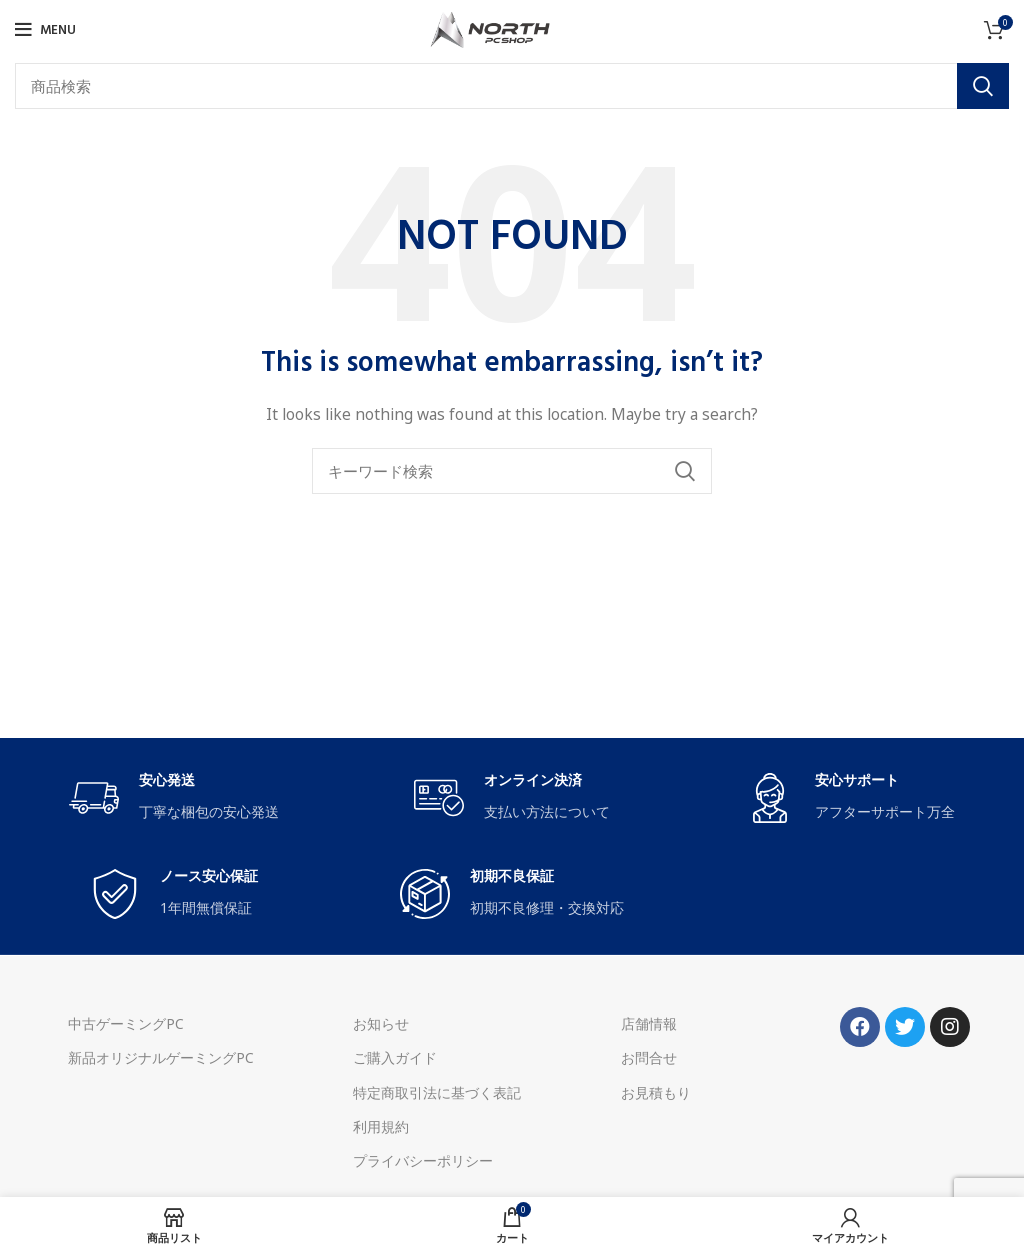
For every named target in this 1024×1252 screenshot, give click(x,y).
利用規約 (381, 1126)
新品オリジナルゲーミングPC (161, 1057)
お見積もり (656, 1092)
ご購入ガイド (395, 1057)
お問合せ (649, 1057)
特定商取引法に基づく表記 (437, 1092)
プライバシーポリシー (423, 1160)
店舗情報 (649, 1023)
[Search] (512, 86)
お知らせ (381, 1023)
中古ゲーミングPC (126, 1023)
